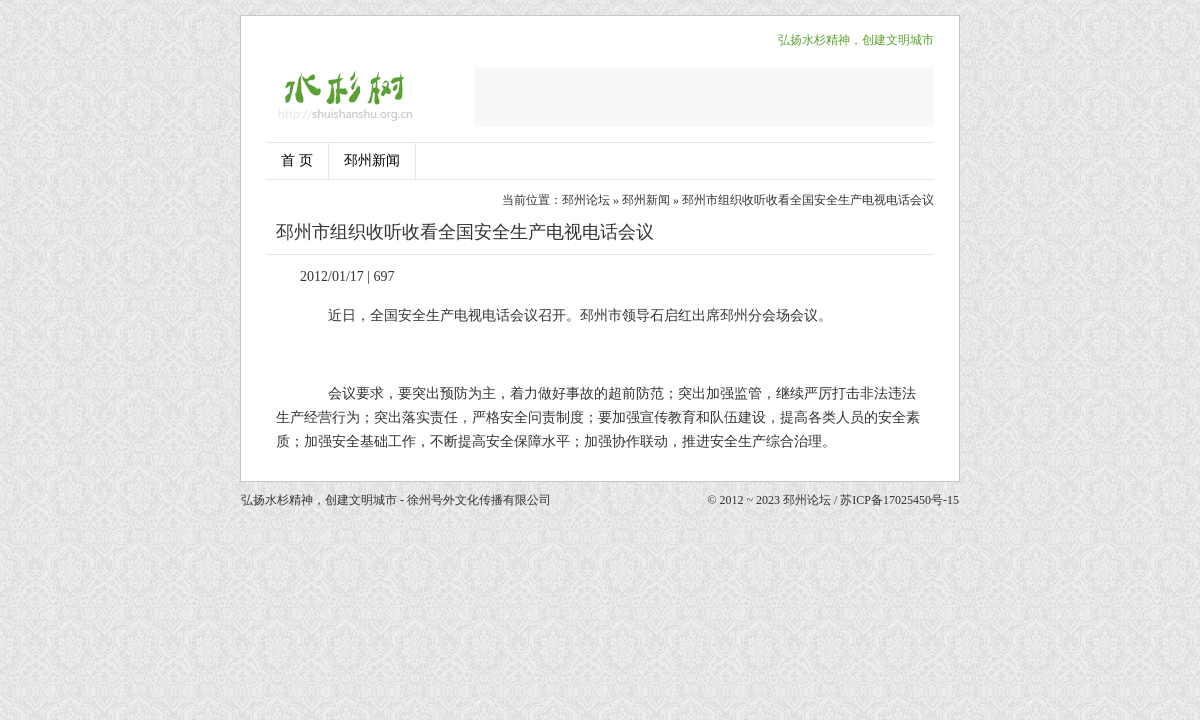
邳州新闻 (372, 160)
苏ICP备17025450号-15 (899, 500)
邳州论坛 (586, 200)
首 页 (297, 160)
